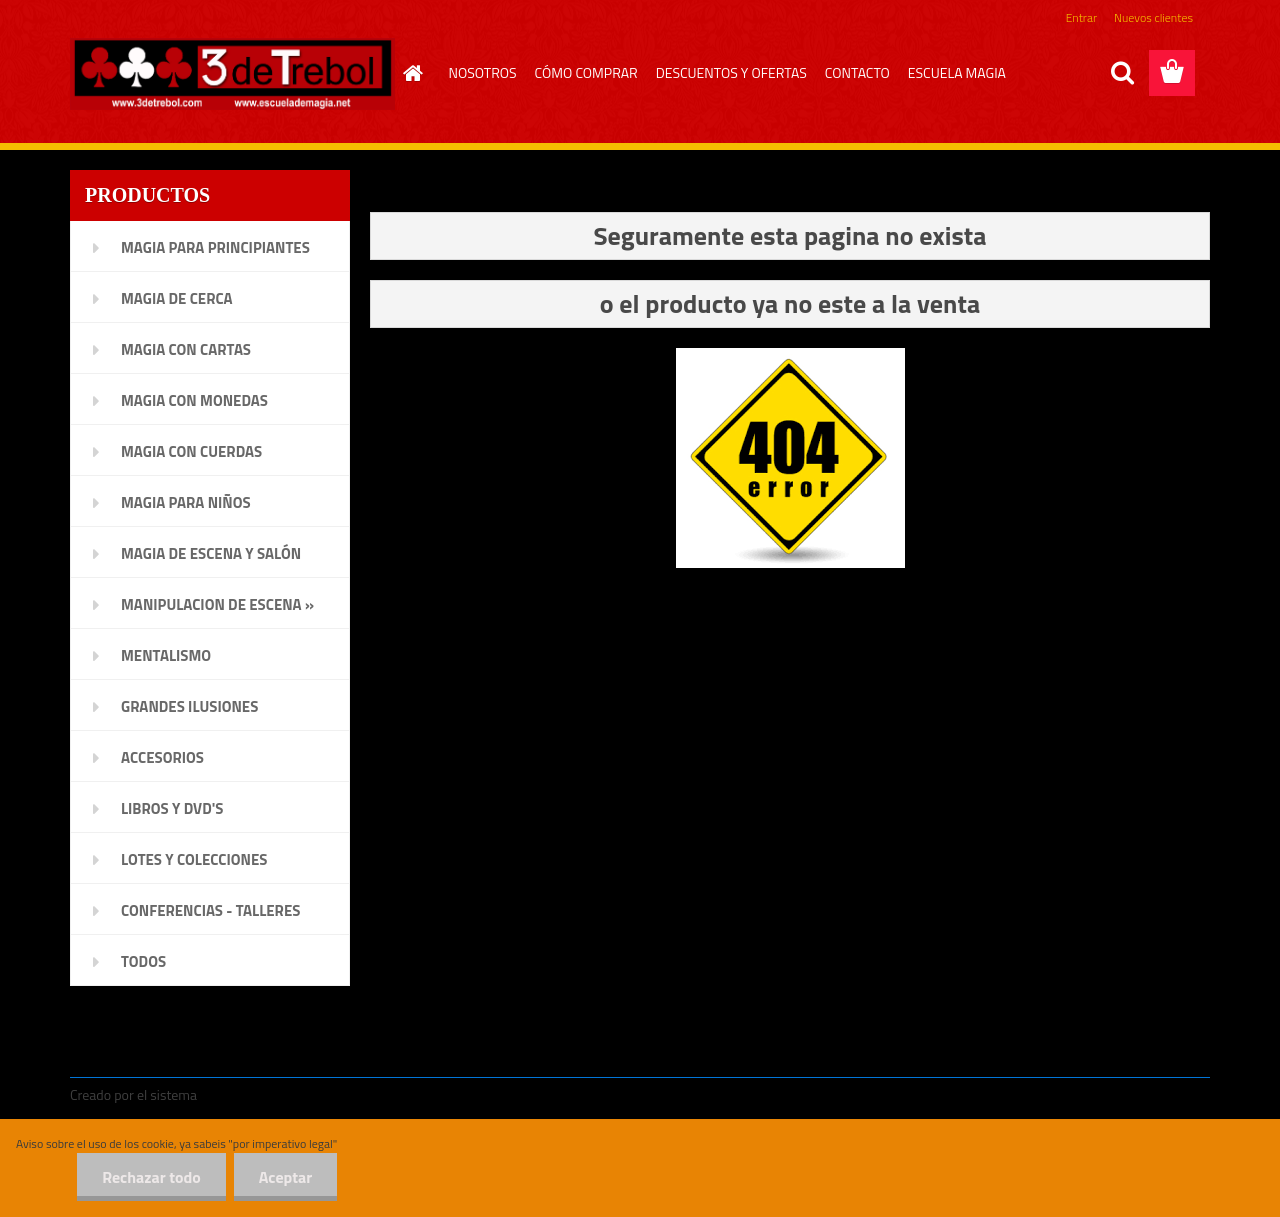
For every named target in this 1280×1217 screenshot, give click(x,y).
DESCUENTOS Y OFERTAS (731, 72)
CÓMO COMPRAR (586, 72)
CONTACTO (857, 72)
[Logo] (232, 74)
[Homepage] (411, 73)
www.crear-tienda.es (265, 1094)
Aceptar (285, 1177)
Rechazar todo (151, 1177)
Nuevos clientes (1153, 17)
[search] (1122, 73)
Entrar (1081, 17)
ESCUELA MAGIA (957, 72)
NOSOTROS (483, 72)
